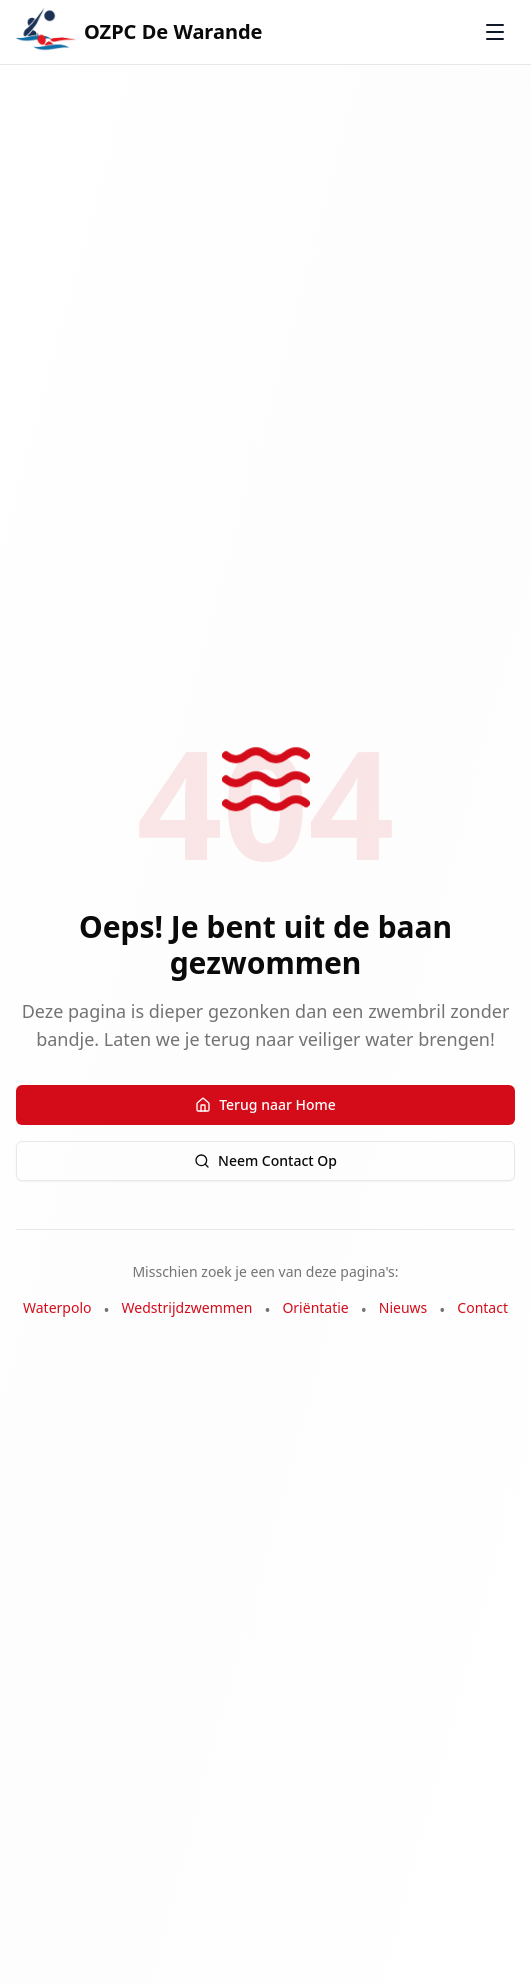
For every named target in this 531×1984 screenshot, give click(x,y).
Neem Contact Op (265, 1160)
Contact (482, 1307)
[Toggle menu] (495, 32)
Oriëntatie (315, 1307)
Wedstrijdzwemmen (187, 1307)
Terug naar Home (265, 1104)
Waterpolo (57, 1307)
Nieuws (403, 1307)
